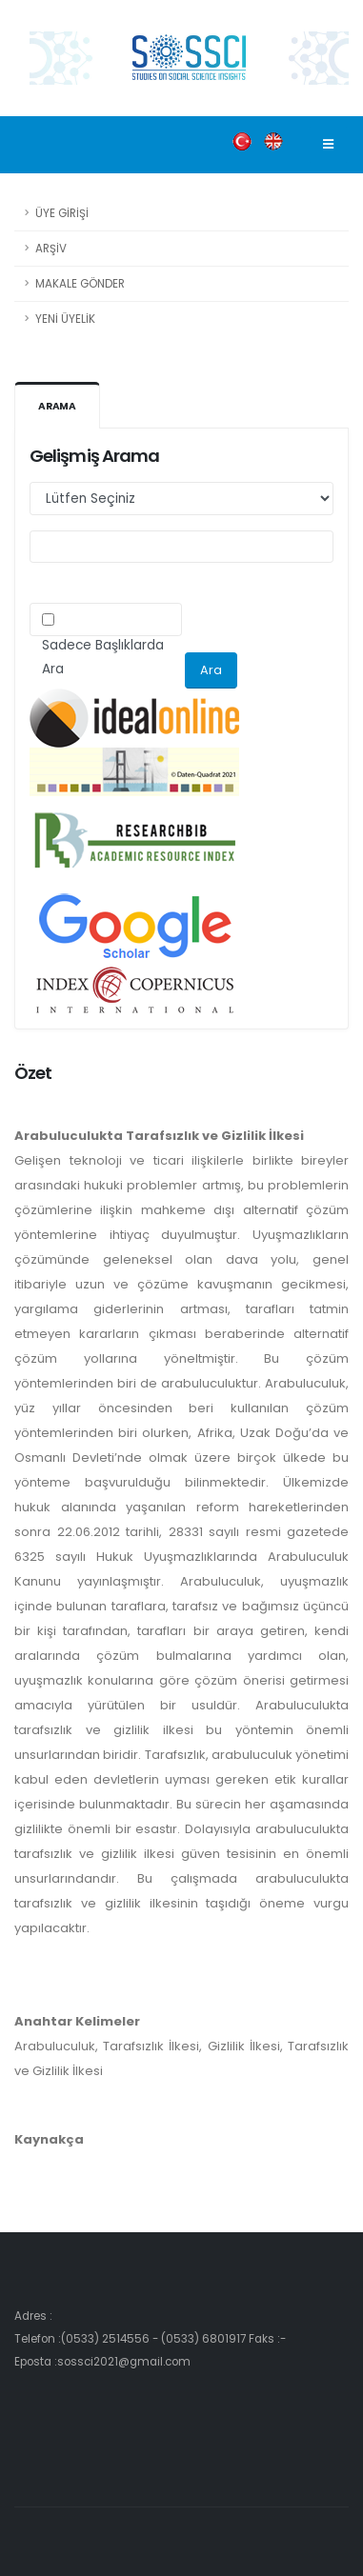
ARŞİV (51, 248)
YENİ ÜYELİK (65, 319)
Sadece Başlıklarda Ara (103, 657)
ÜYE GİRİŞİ (62, 213)
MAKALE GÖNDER (80, 283)
